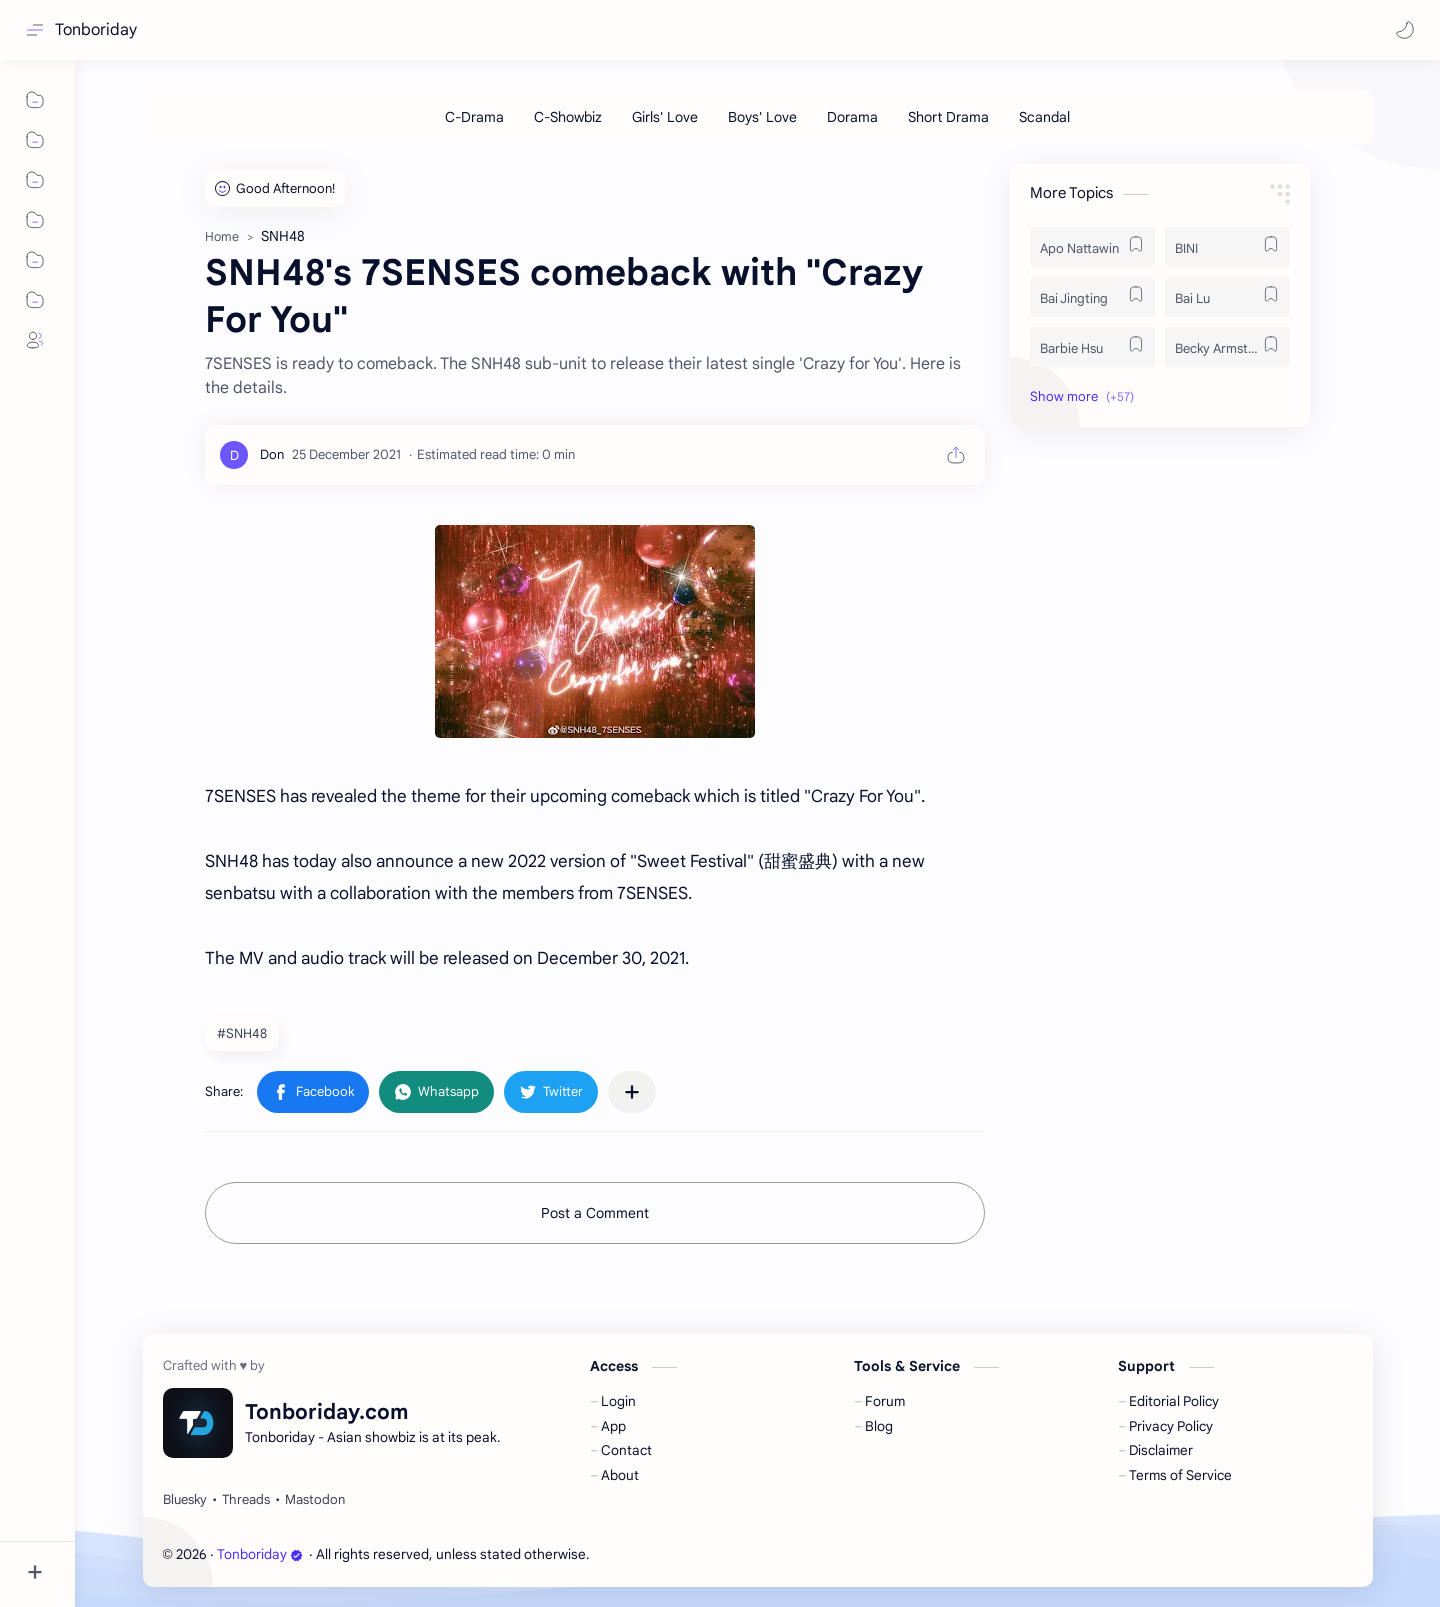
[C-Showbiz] (568, 117)
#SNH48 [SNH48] (242, 1033)
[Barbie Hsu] (1092, 347)
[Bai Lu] (1227, 297)
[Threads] (246, 1500)
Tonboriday (96, 30)
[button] (1405, 30)
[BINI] (1227, 247)
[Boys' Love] (762, 117)
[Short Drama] (948, 117)
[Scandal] (1044, 117)
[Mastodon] (315, 1500)
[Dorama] (852, 117)
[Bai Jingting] (1092, 297)
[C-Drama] (474, 117)
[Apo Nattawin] (1092, 247)
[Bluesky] (185, 1500)
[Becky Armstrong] (1227, 347)
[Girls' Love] (665, 117)
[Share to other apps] (632, 1092)
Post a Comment (595, 1213)
